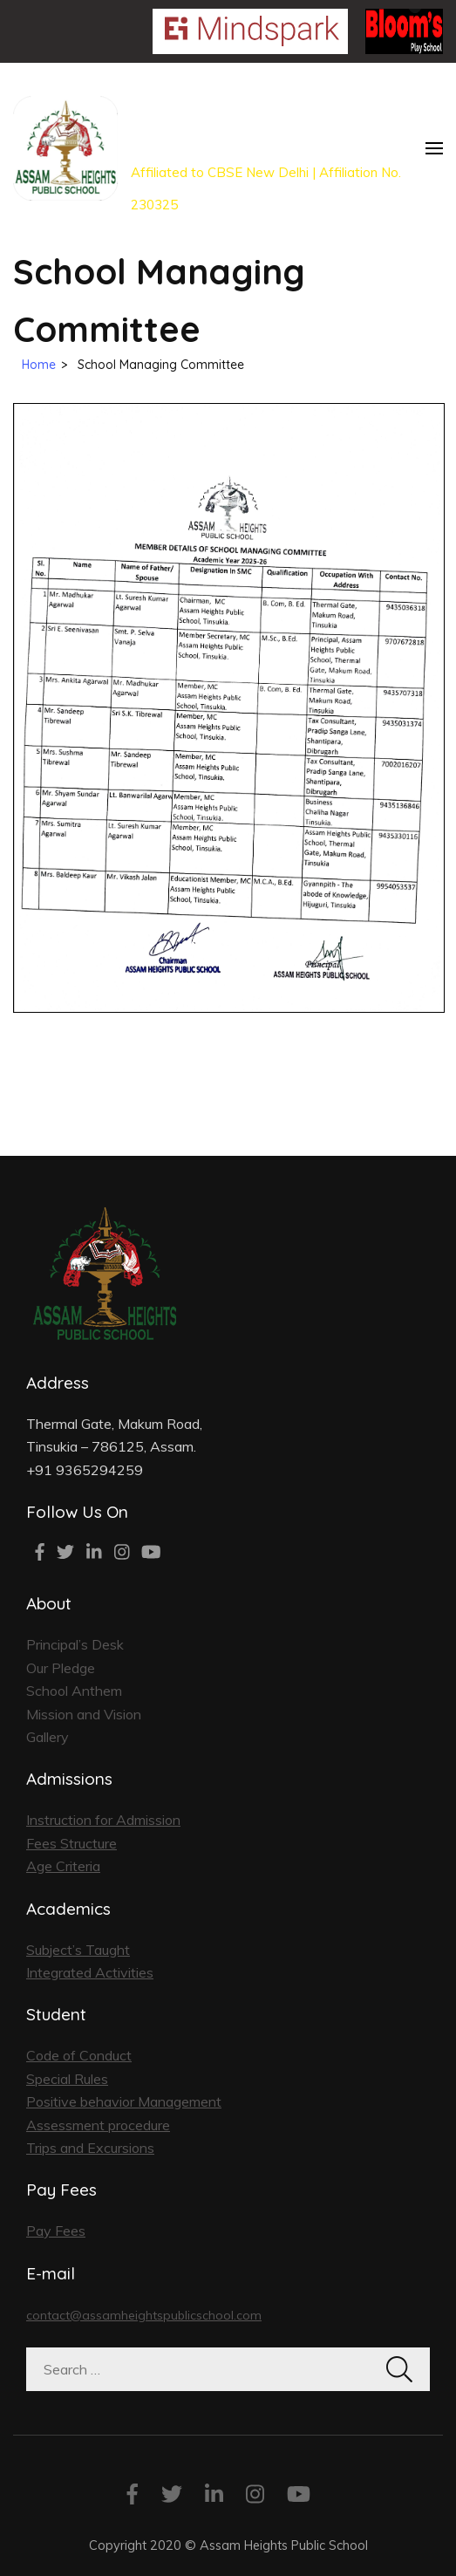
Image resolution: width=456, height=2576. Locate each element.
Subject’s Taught (78, 1949)
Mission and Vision (83, 1714)
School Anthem (74, 1690)
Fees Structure (71, 1843)
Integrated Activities (89, 1972)
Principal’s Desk (75, 1644)
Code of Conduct (79, 2055)
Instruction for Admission (103, 1819)
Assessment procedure (98, 2125)
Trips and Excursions (90, 2147)
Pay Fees (55, 2230)
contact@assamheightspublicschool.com (144, 2315)
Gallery (47, 1737)
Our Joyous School (228, 116)
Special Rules (67, 2078)
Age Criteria (63, 1866)
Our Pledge (60, 1668)
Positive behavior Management (123, 2101)
